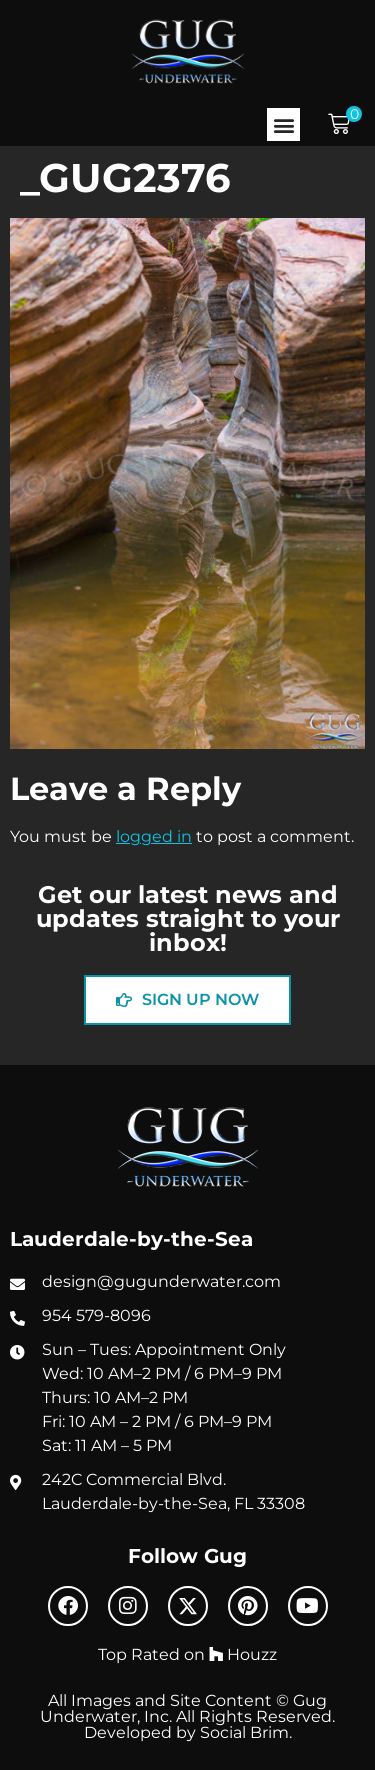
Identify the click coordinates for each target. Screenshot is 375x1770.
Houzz (243, 1654)
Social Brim (244, 1732)
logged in (154, 836)
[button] (283, 124)
